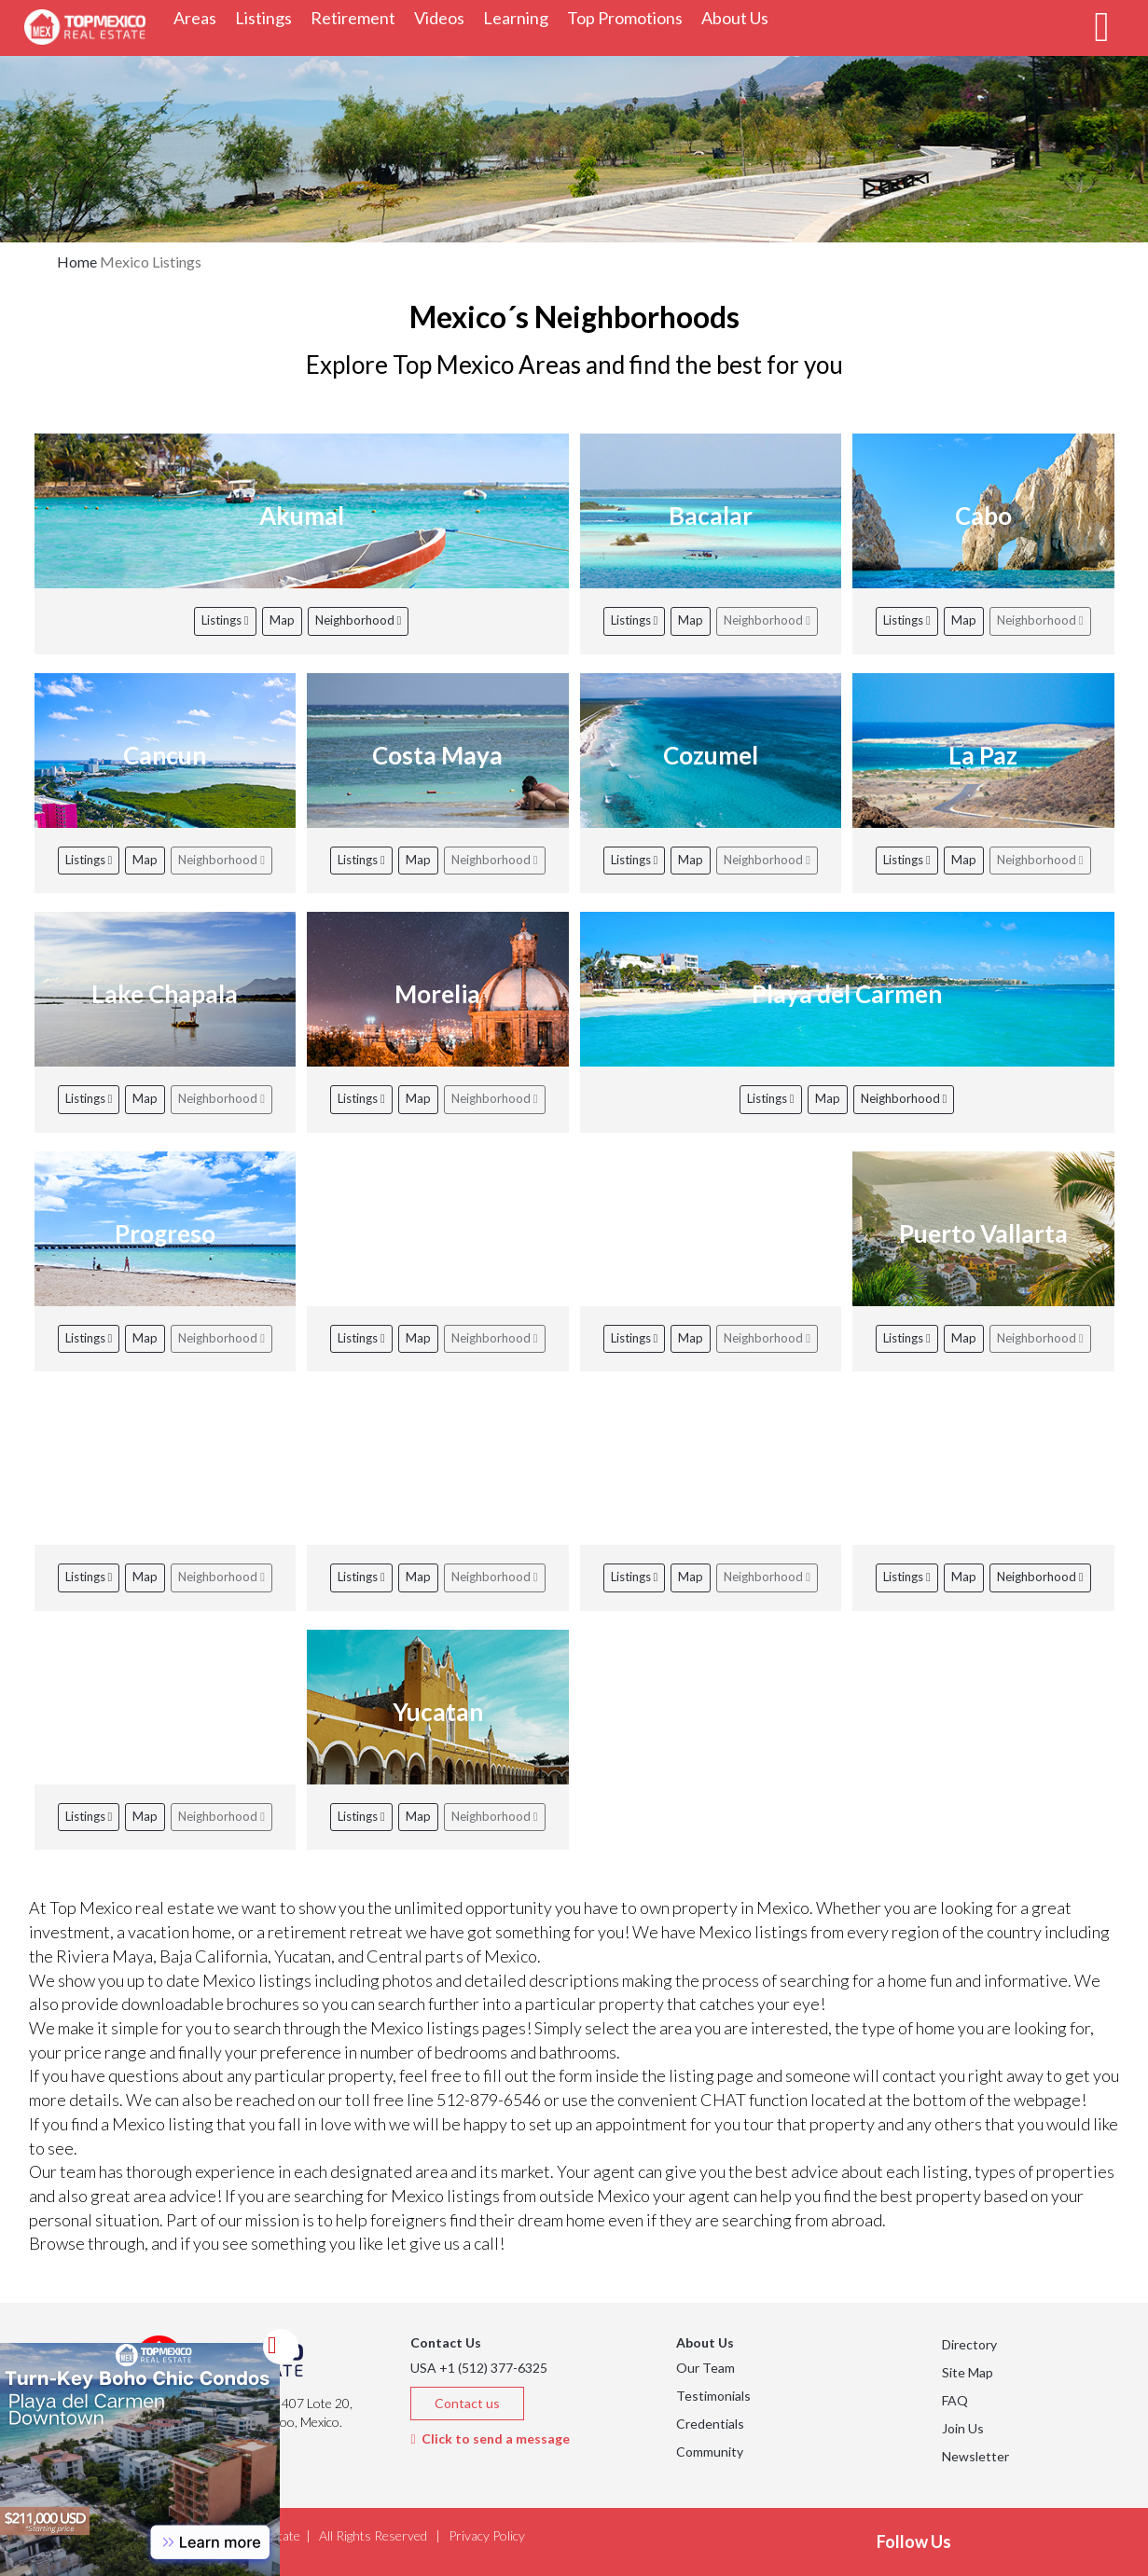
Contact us (467, 2403)
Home (77, 261)
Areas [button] (199, 17)
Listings (225, 620)
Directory (969, 2344)
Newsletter (975, 2456)
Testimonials (713, 2396)
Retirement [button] (358, 17)
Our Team (705, 2368)
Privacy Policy (487, 2535)
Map (282, 620)
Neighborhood (358, 620)
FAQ (955, 2400)
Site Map (967, 2372)
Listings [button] (268, 17)
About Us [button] (739, 17)
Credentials (710, 2423)
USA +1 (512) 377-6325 (478, 2368)
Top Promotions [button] (629, 17)
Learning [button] (520, 17)
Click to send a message (489, 2438)
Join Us (963, 2428)
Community (709, 2451)
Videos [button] (444, 17)
